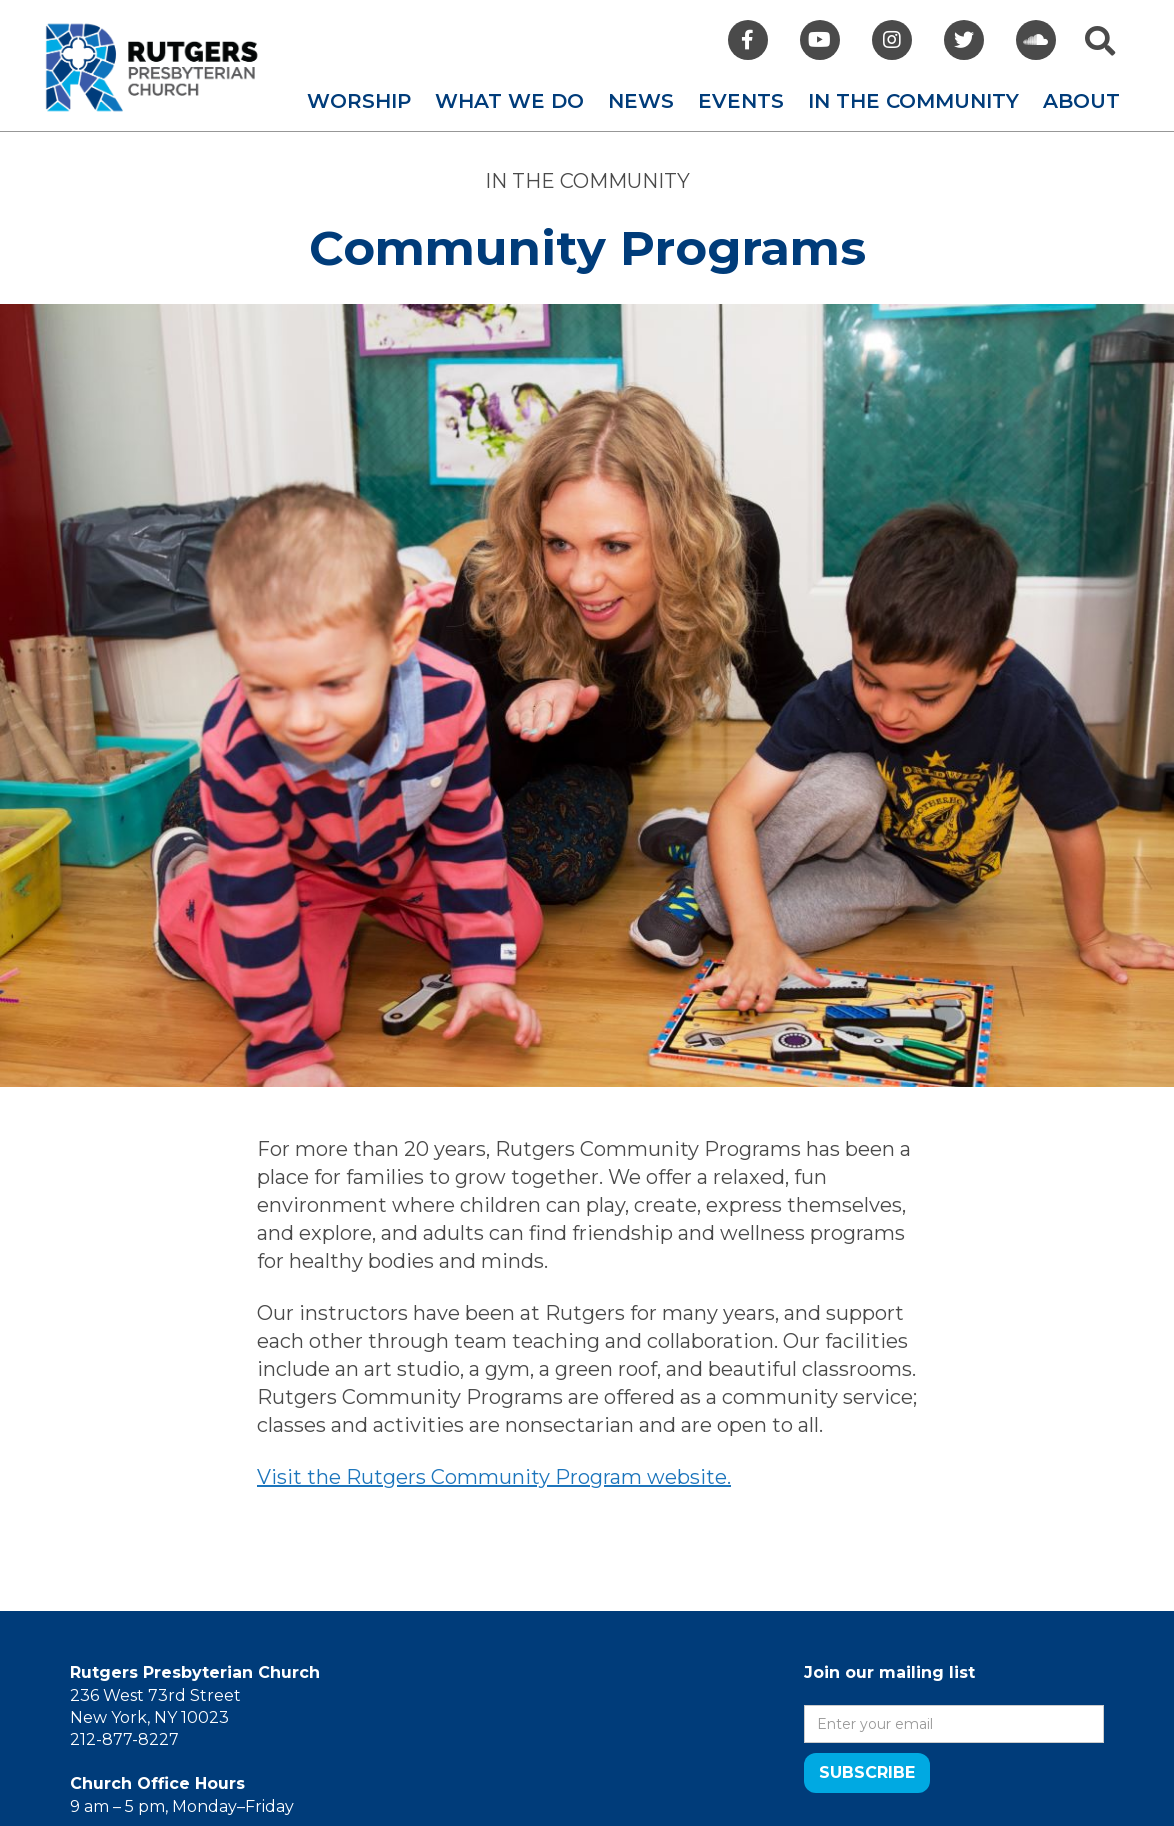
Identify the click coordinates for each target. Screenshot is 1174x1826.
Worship (359, 101)
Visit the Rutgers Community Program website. (494, 1477)
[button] (359, 101)
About (1081, 101)
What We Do (509, 101)
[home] (152, 67)
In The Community (913, 101)
